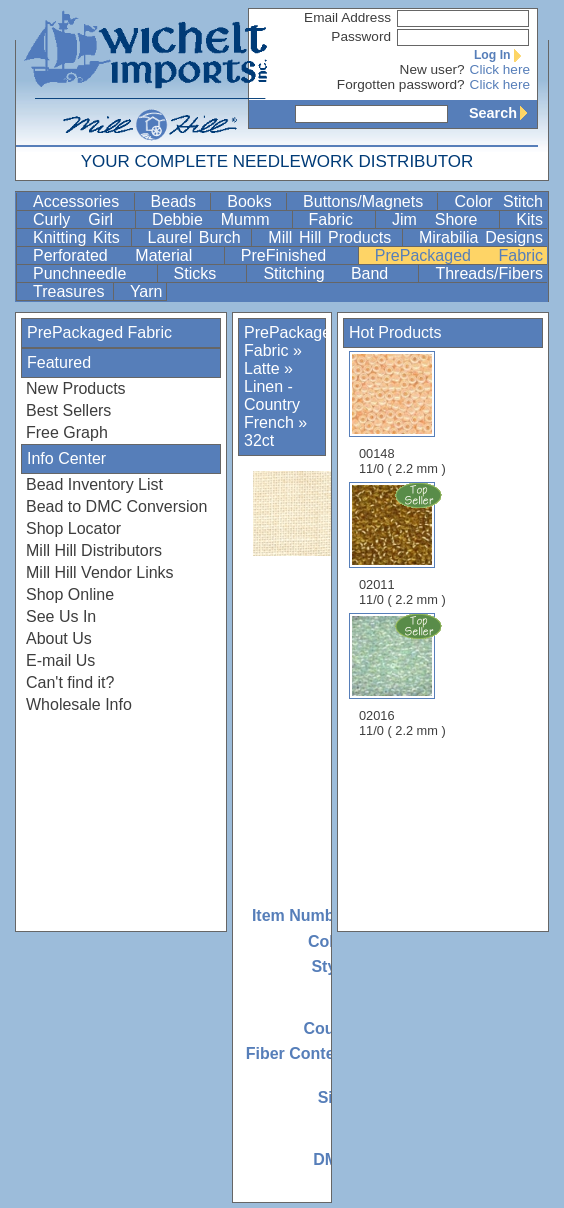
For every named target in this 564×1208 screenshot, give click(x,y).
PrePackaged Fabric (459, 255)
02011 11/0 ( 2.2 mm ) (404, 544)
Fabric (340, 219)
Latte (262, 368)
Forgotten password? (401, 84)
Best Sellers (68, 410)
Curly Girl (82, 219)
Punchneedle (93, 273)
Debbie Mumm (219, 219)
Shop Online (70, 594)
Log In (502, 55)
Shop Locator (73, 528)
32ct (259, 440)
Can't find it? (70, 682)
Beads (179, 201)
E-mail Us (60, 660)
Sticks (208, 273)
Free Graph (67, 432)
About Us (59, 638)
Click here (500, 69)
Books (254, 201)
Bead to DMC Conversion (116, 506)
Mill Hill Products (333, 237)
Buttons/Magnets (368, 201)
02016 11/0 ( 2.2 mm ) (404, 675)
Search (503, 113)
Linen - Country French (272, 404)
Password (361, 36)
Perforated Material (126, 255)
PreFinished (297, 255)
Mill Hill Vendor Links (100, 572)
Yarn (146, 291)
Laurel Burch (198, 237)
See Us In (61, 616)
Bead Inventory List (94, 484)
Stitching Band (338, 273)
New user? (432, 69)
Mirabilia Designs (481, 237)
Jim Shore (443, 219)
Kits (529, 219)
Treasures (71, 291)
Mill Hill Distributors (94, 550)
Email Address (347, 17)
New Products (76, 388)
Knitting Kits (80, 237)
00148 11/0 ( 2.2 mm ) (402, 413)
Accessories (81, 201)
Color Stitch (498, 201)
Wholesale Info (79, 704)
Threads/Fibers (489, 273)
